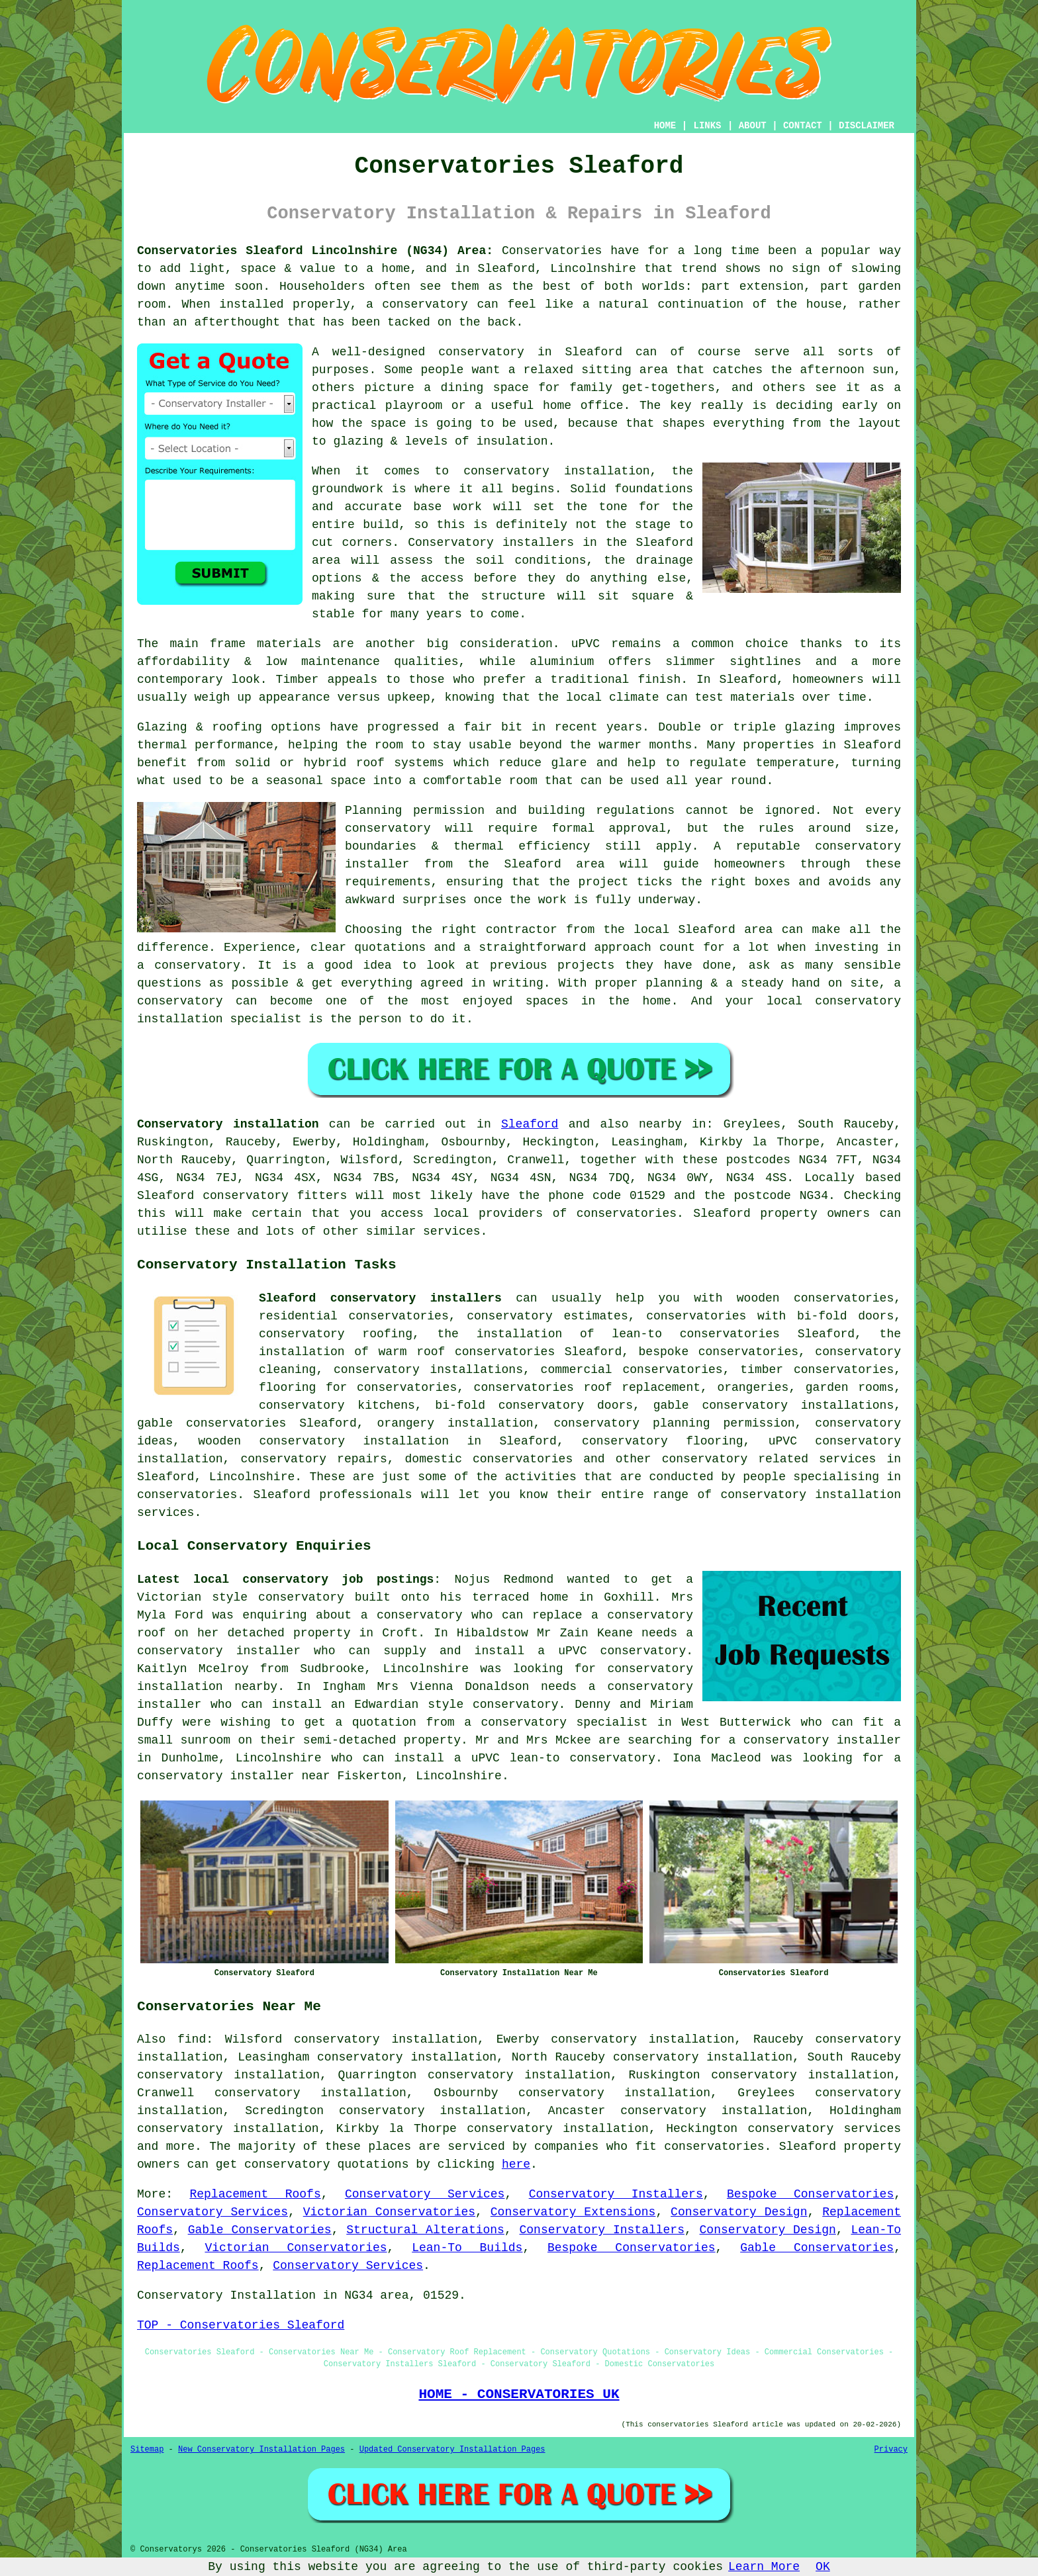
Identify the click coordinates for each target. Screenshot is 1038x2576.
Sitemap (147, 2449)
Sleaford (529, 1124)
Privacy (891, 2449)
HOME (665, 125)
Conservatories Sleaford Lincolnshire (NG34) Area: (315, 250)
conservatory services (824, 2128)
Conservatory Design (739, 2212)
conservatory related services (769, 1459)
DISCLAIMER (866, 125)
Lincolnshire (252, 1477)
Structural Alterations (425, 2230)
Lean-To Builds (467, 2247)
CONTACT (802, 125)
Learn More (764, 2566)
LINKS (707, 125)
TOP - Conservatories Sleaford (240, 2325)
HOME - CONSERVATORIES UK (518, 2394)
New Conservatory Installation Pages (261, 2449)
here (516, 2164)
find (191, 2039)
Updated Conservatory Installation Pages (452, 2449)
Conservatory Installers (616, 2194)
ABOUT (753, 125)
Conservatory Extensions (573, 2212)
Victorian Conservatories (389, 2212)
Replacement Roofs (254, 2194)
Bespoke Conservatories (810, 2194)
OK (823, 2566)
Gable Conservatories (260, 2230)
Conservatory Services (424, 2194)
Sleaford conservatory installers (380, 1298)
